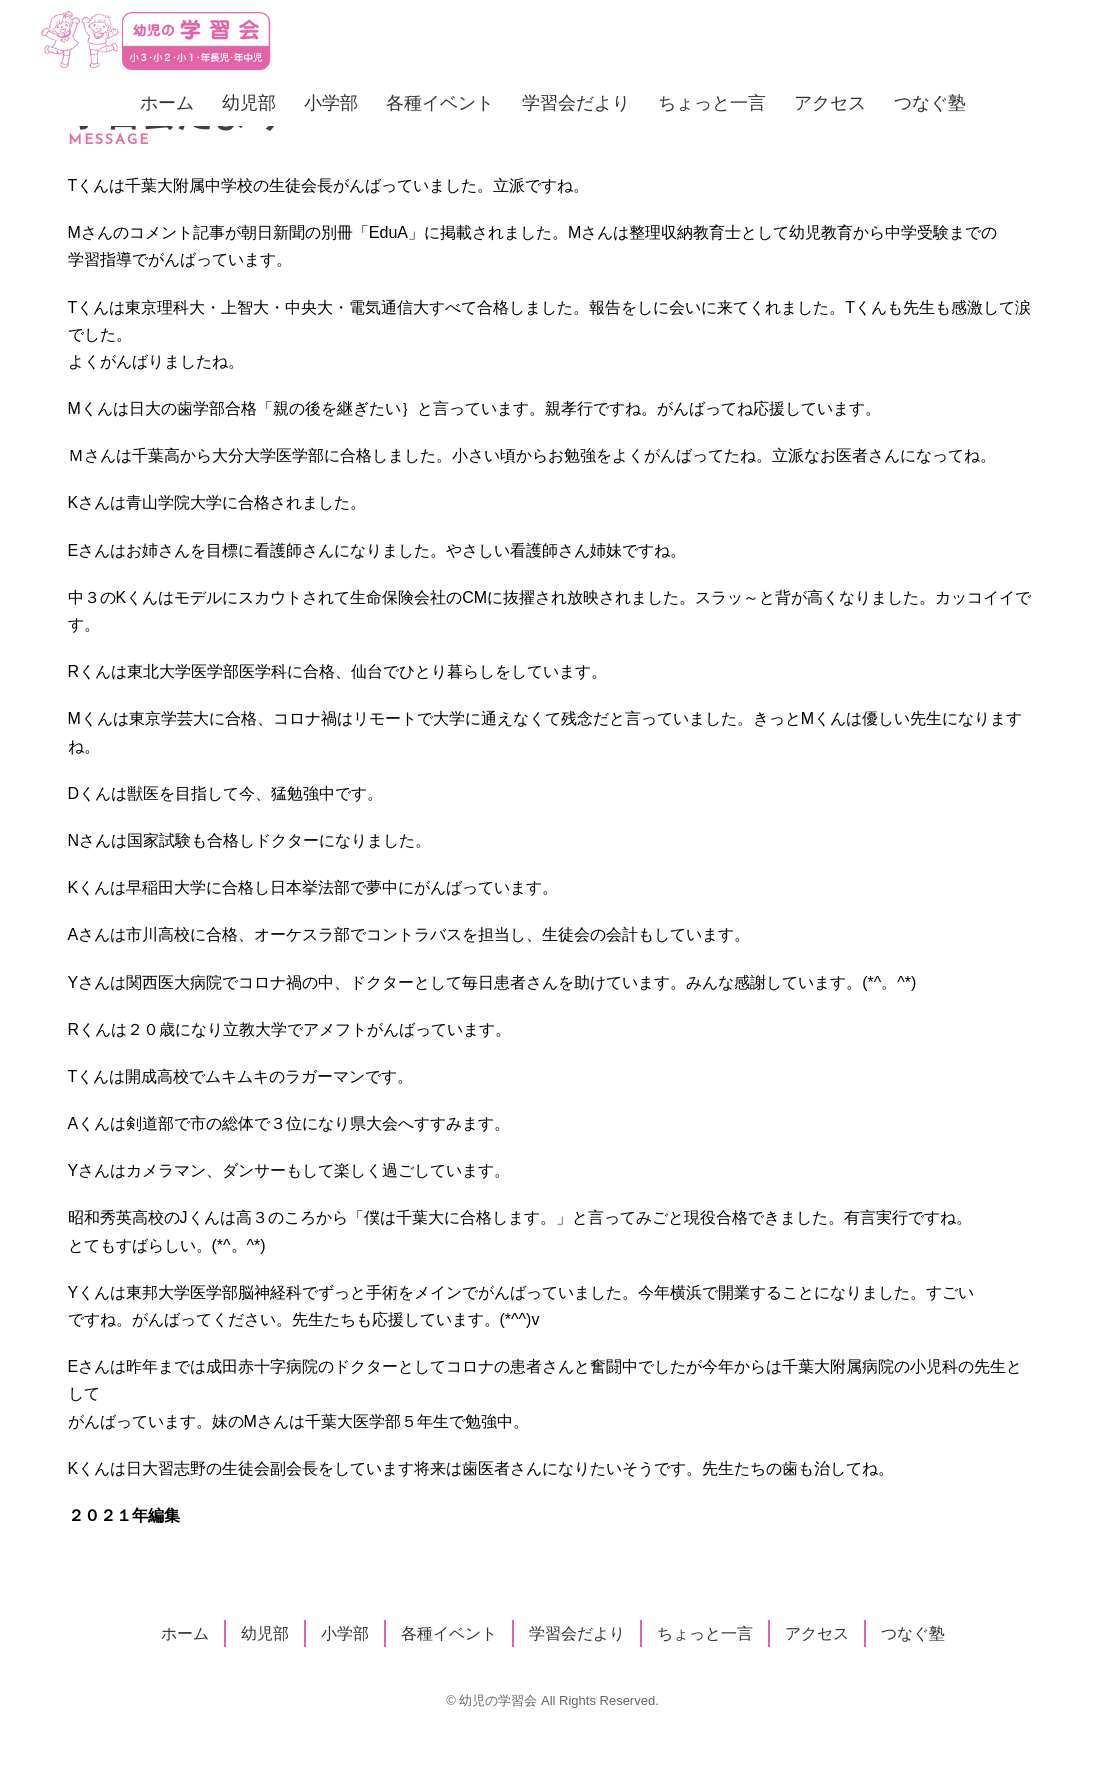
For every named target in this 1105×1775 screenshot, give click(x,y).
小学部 (331, 102)
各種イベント (440, 102)
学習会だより (576, 102)
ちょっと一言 (712, 102)
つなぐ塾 (930, 102)
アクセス (830, 102)
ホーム (167, 102)
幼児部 (249, 102)
